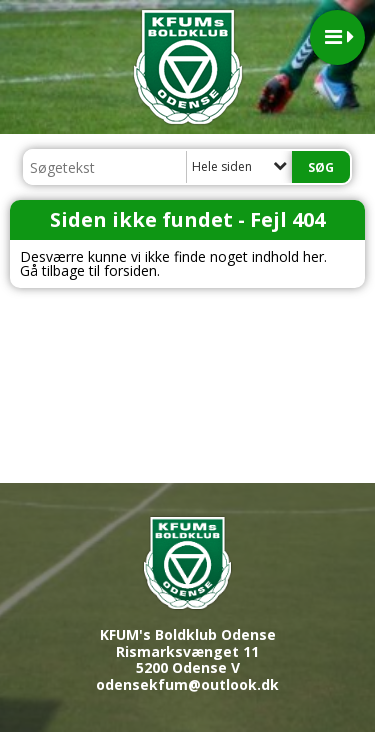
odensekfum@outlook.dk (187, 684)
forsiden (130, 270)
